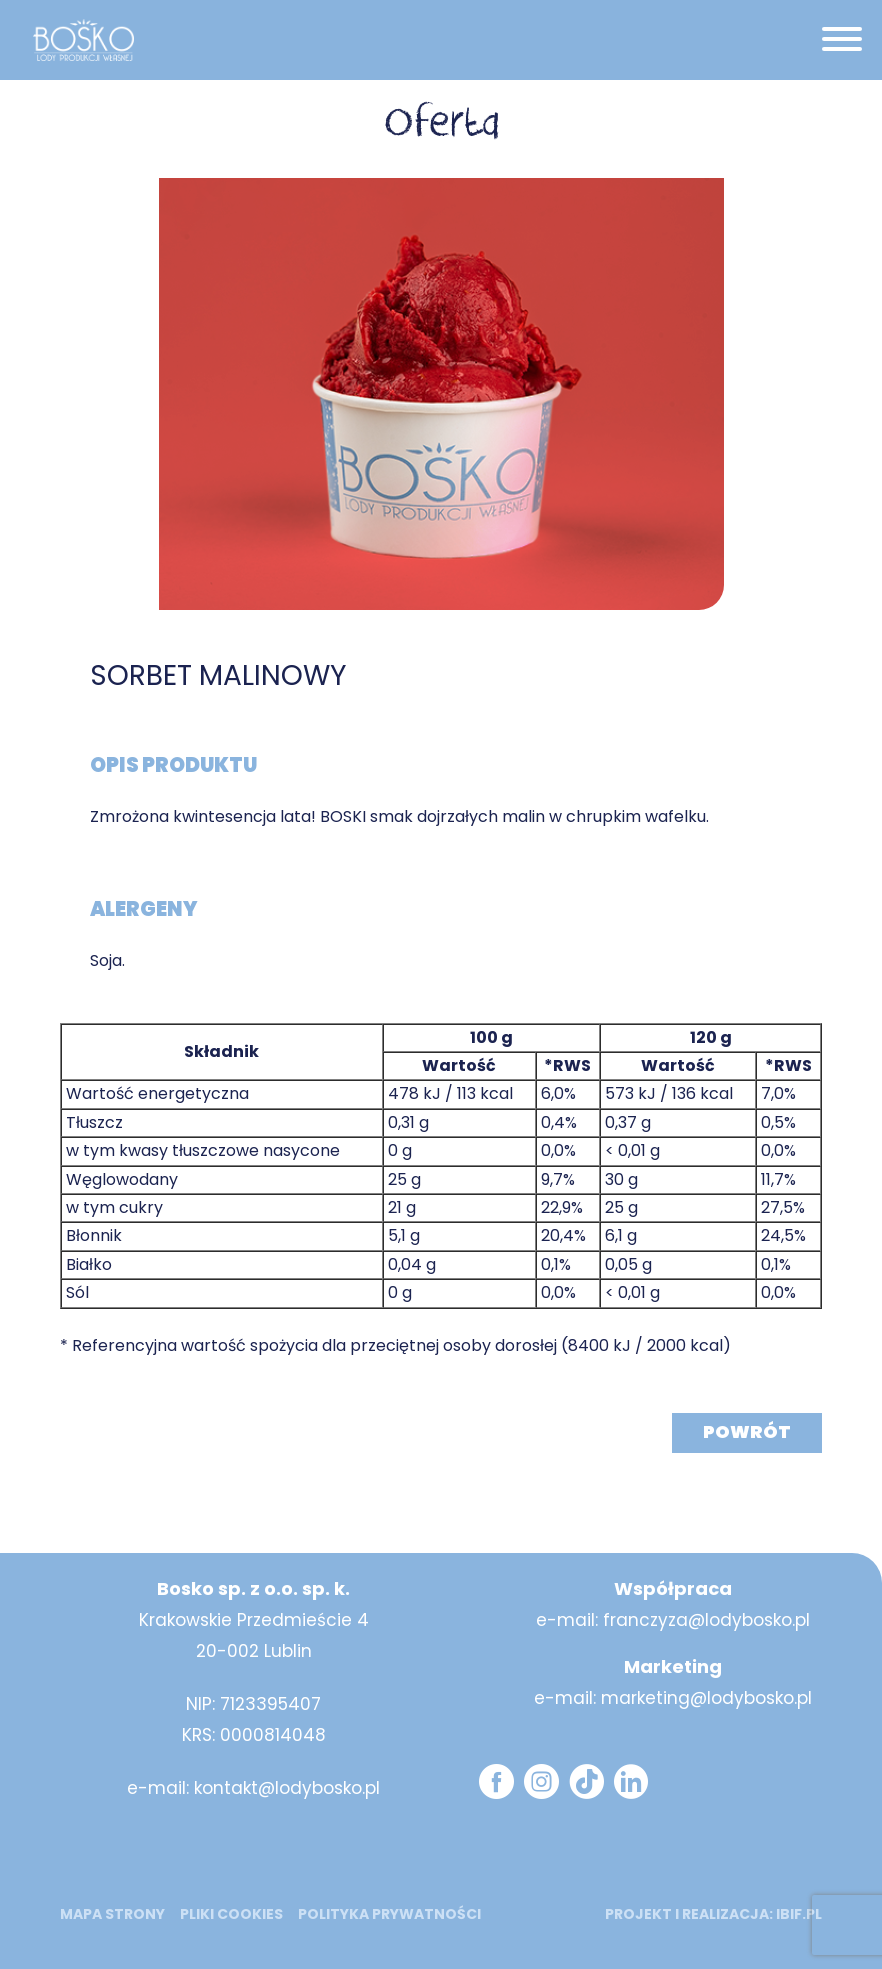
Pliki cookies (231, 1914)
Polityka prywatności (389, 1914)
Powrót (747, 1431)
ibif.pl (799, 1914)
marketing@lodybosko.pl (706, 1698)
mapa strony (112, 1914)
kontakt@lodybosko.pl (287, 1788)
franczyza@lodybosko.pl (706, 1620)
